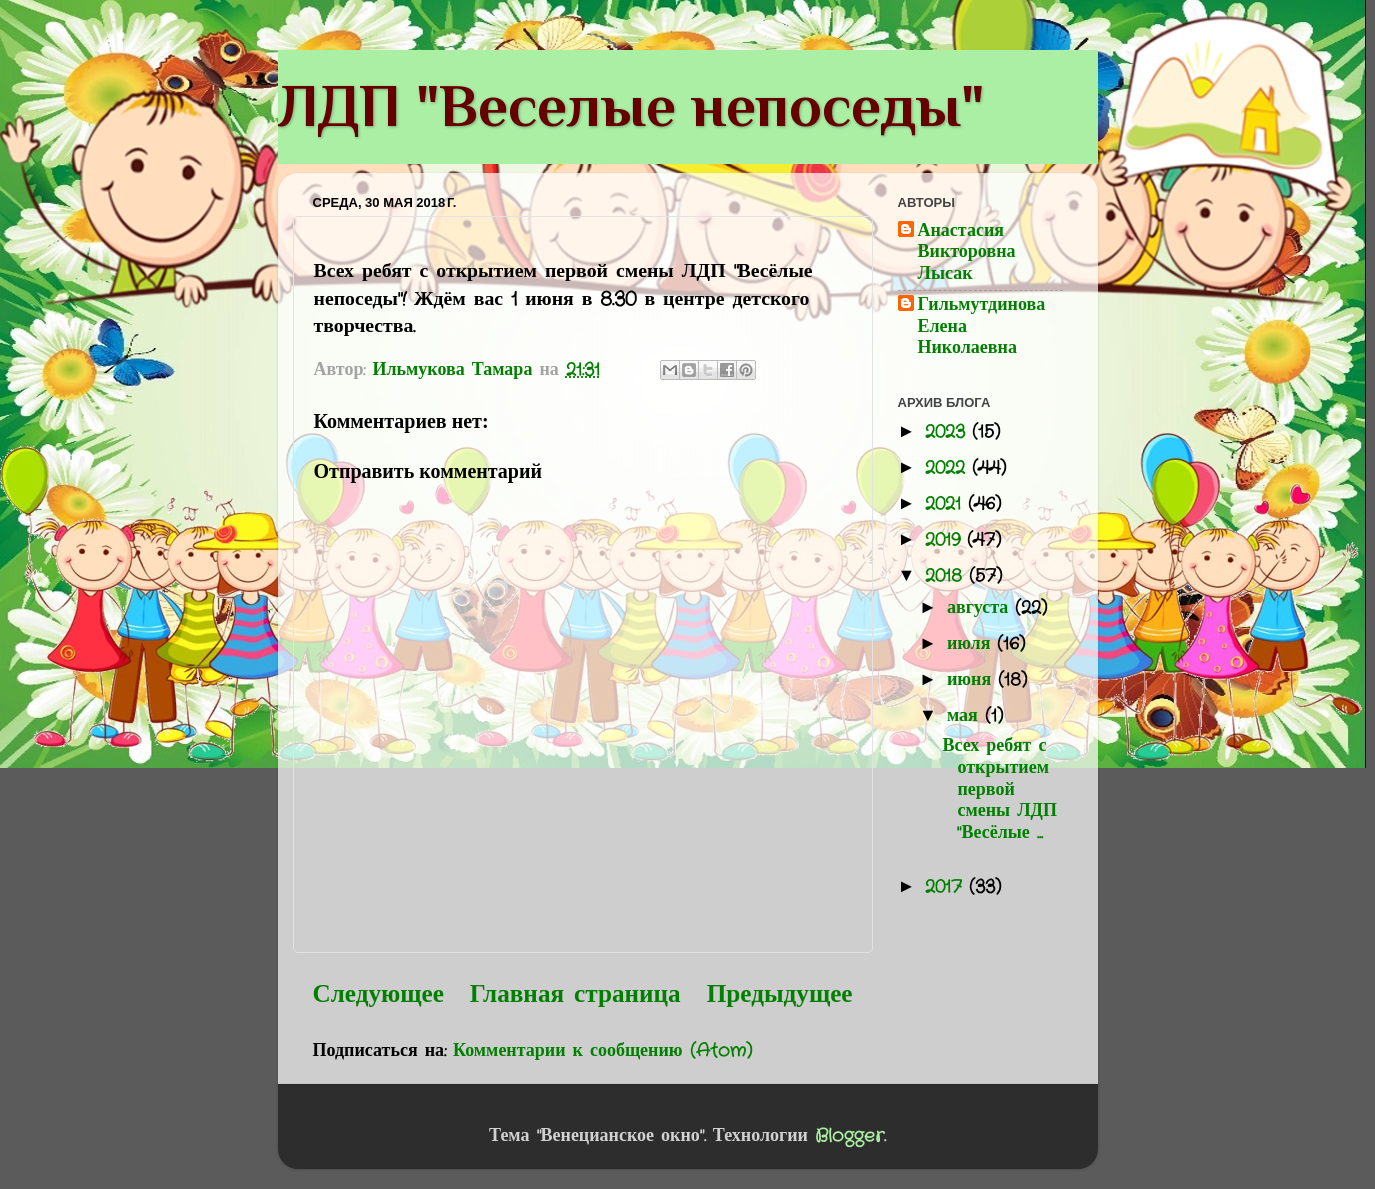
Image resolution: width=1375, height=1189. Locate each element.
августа (981, 608)
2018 (947, 576)
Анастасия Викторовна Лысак (967, 253)
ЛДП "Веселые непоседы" (631, 105)
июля (972, 644)
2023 (948, 432)
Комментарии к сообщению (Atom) (602, 1051)
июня (972, 680)
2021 (946, 504)
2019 (946, 540)
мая (966, 716)
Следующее (378, 995)
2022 (948, 468)
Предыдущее (780, 995)
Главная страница (575, 995)
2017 (947, 887)
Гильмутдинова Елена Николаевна (982, 327)
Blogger (849, 1136)
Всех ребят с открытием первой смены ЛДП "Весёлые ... (999, 789)
